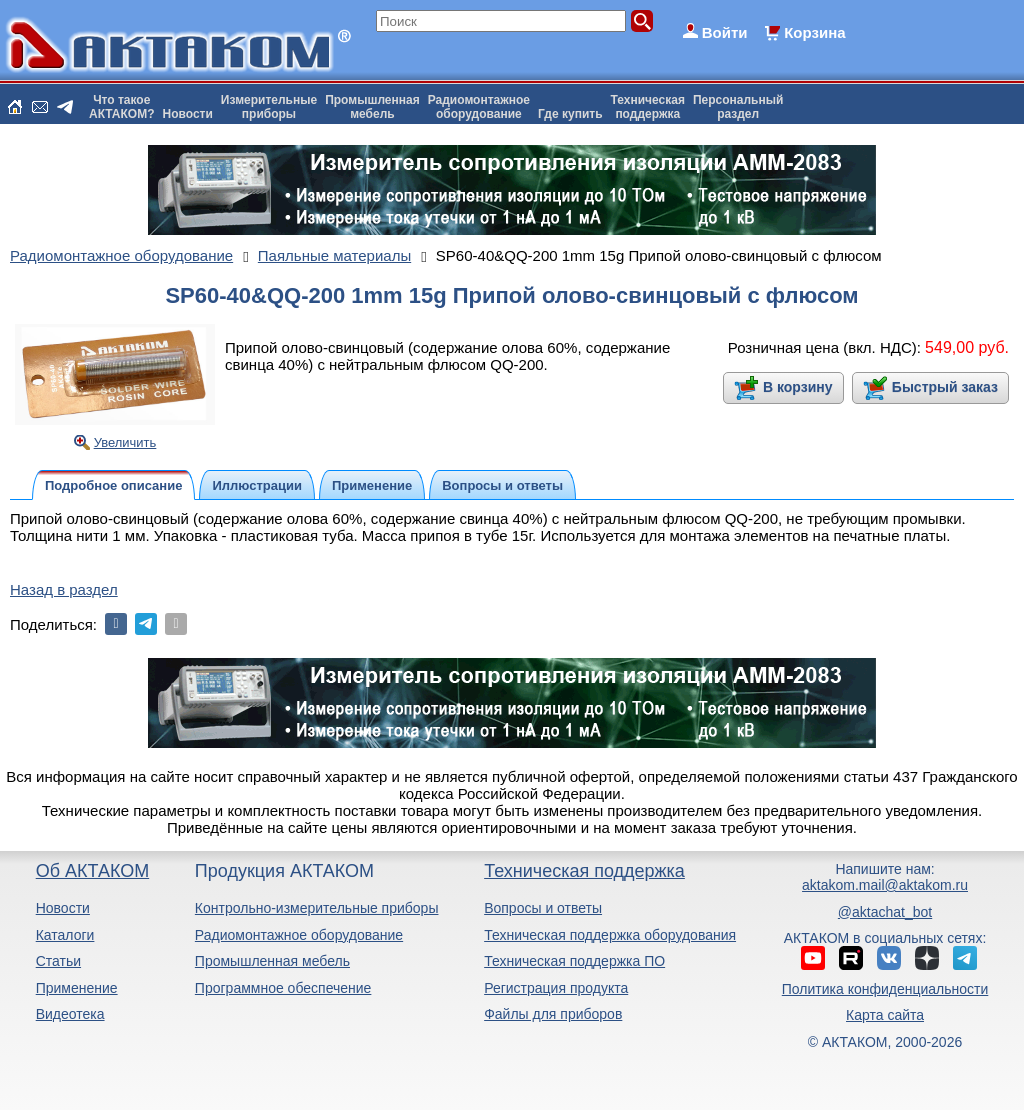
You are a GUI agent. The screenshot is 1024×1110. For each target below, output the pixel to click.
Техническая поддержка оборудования (610, 935)
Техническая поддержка (584, 871)
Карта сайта (885, 1015)
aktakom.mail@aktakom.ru (885, 885)
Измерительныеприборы (269, 107)
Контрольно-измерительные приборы (317, 908)
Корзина (814, 32)
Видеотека (70, 1014)
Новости (188, 114)
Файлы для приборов (553, 1014)
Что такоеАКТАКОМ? (122, 107)
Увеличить (125, 442)
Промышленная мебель (272, 961)
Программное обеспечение (283, 988)
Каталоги (65, 935)
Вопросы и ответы (543, 908)
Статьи (58, 961)
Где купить (570, 114)
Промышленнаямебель (372, 107)
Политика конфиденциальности (885, 989)
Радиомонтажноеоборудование (479, 107)
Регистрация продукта (556, 988)
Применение (77, 988)
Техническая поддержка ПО (574, 961)
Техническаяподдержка (648, 107)
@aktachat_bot (885, 912)
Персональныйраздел (738, 107)
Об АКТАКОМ (92, 871)
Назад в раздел (64, 589)
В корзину (798, 387)
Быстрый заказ (945, 387)
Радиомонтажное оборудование (299, 935)
